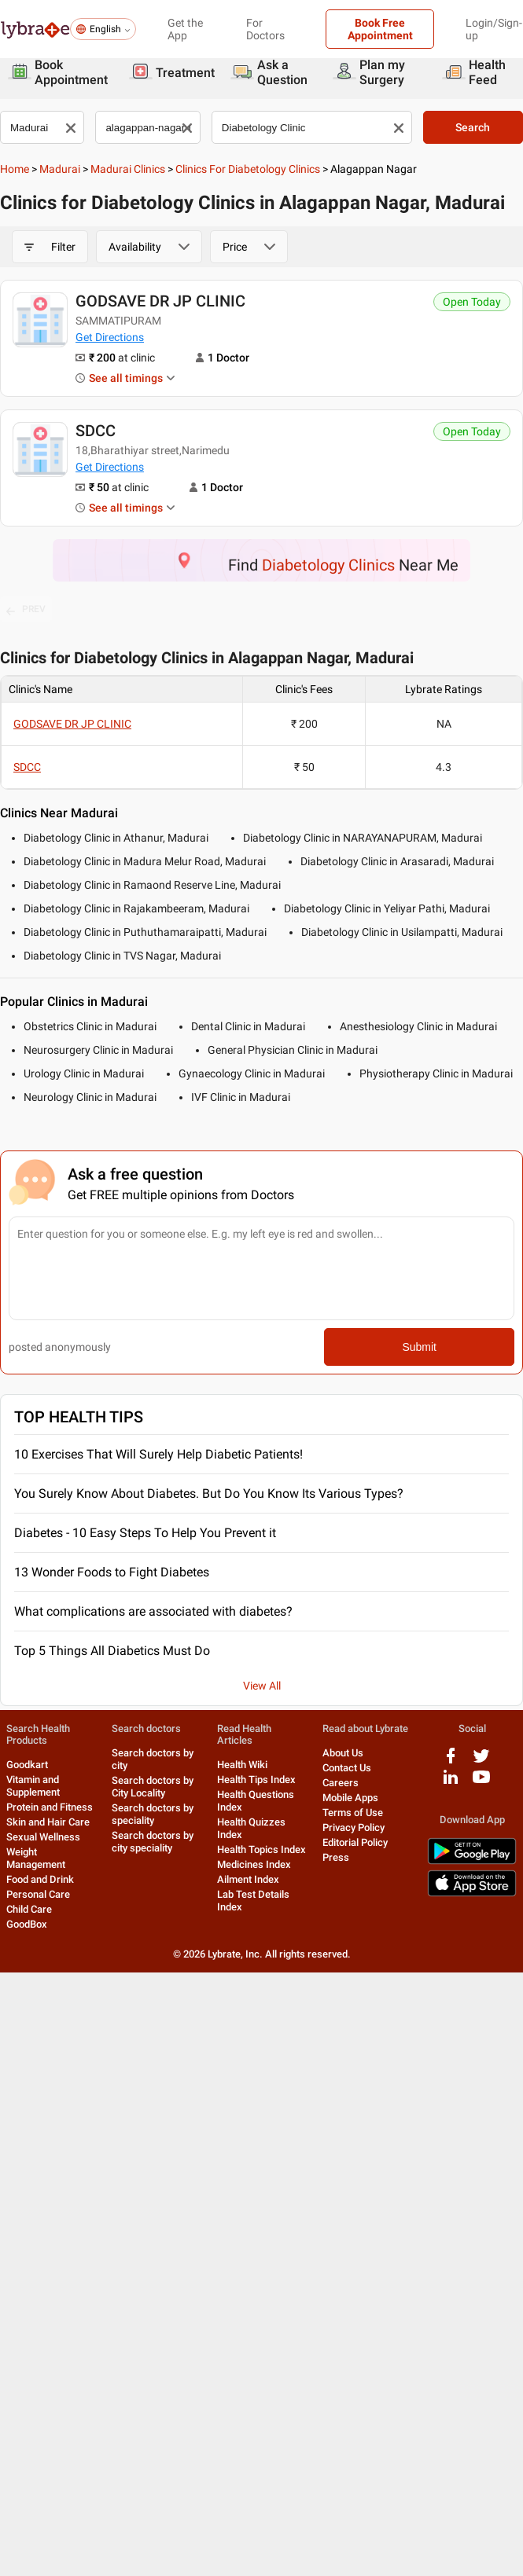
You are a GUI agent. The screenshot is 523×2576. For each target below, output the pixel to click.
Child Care (29, 1909)
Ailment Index (248, 1879)
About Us (342, 1753)
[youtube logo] (481, 1783)
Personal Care (38, 1894)
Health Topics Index (261, 1849)
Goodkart (27, 1765)
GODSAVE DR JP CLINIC (160, 301)
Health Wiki (242, 1765)
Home (14, 169)
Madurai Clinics (127, 169)
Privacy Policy (353, 1827)
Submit (419, 1347)
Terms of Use (352, 1812)
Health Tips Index (256, 1779)
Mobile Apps (350, 1798)
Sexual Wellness (43, 1837)
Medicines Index (254, 1864)
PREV (26, 610)
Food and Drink (40, 1879)
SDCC (96, 430)
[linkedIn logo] (450, 1783)
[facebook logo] (450, 1761)
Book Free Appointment (380, 29)
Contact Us (346, 1768)
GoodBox (26, 1924)
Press (335, 1857)
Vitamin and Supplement (33, 1786)
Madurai (59, 169)
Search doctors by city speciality (152, 1841)
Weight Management (35, 1858)
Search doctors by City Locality (152, 1786)
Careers (340, 1783)
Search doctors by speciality (152, 1814)
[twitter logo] (481, 1761)
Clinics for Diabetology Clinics (247, 169)
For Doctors (265, 29)
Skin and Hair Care (48, 1822)
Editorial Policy (355, 1842)
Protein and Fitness (49, 1807)
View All (262, 1685)
